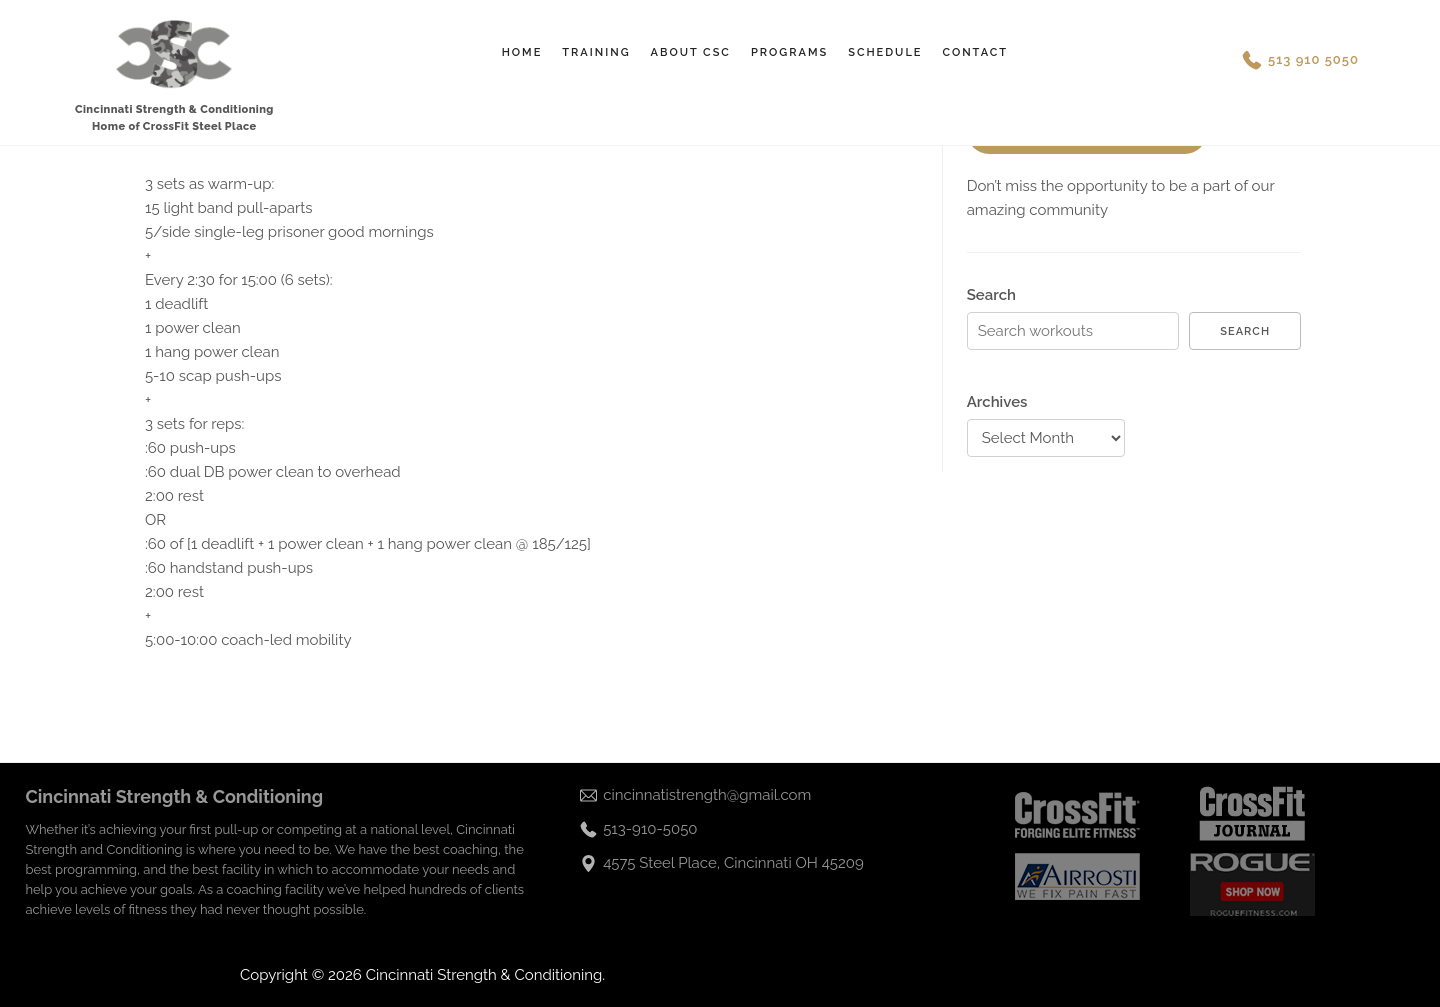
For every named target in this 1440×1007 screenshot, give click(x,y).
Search (991, 295)
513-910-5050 (650, 829)
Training (596, 52)
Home (522, 52)
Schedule (885, 52)
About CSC (691, 52)
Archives (997, 402)
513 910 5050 (1313, 59)
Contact (975, 52)
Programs (789, 52)
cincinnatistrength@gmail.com (707, 795)
